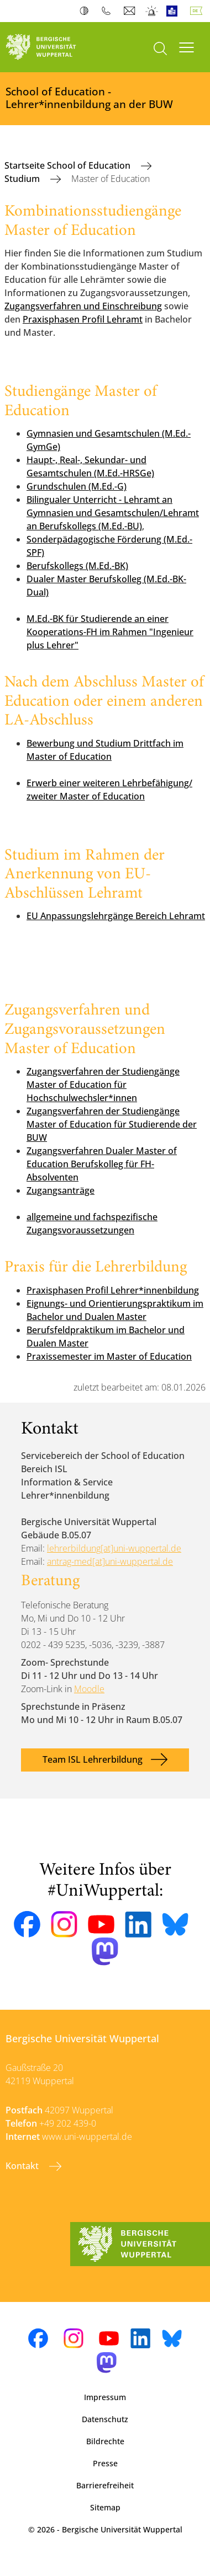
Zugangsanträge (61, 1190)
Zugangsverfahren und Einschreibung (83, 306)
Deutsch (198, 11)
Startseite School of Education (68, 165)
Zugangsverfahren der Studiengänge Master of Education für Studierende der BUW (112, 1124)
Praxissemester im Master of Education (109, 1356)
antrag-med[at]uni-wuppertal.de (110, 1561)
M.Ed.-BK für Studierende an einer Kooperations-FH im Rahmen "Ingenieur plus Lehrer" (110, 632)
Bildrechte (105, 2441)
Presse (105, 2463)
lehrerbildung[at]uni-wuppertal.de (114, 1548)
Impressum (105, 2397)
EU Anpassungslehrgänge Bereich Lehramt (116, 916)
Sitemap (105, 2507)
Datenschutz (105, 2419)
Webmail (131, 11)
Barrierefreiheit (105, 2485)
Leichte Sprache (174, 11)
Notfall (152, 11)
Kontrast (86, 11)
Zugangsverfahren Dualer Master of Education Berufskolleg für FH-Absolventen (102, 1164)
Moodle (89, 1689)
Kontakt (23, 2166)
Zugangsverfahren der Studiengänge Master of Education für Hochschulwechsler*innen (103, 1084)
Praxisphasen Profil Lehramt (83, 319)
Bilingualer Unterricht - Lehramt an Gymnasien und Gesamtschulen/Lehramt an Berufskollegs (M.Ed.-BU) (113, 512)
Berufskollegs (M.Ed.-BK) (77, 566)
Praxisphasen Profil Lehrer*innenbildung (113, 1290)
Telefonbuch (109, 11)
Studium (23, 179)
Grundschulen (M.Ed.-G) (77, 486)
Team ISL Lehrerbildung (93, 1759)
